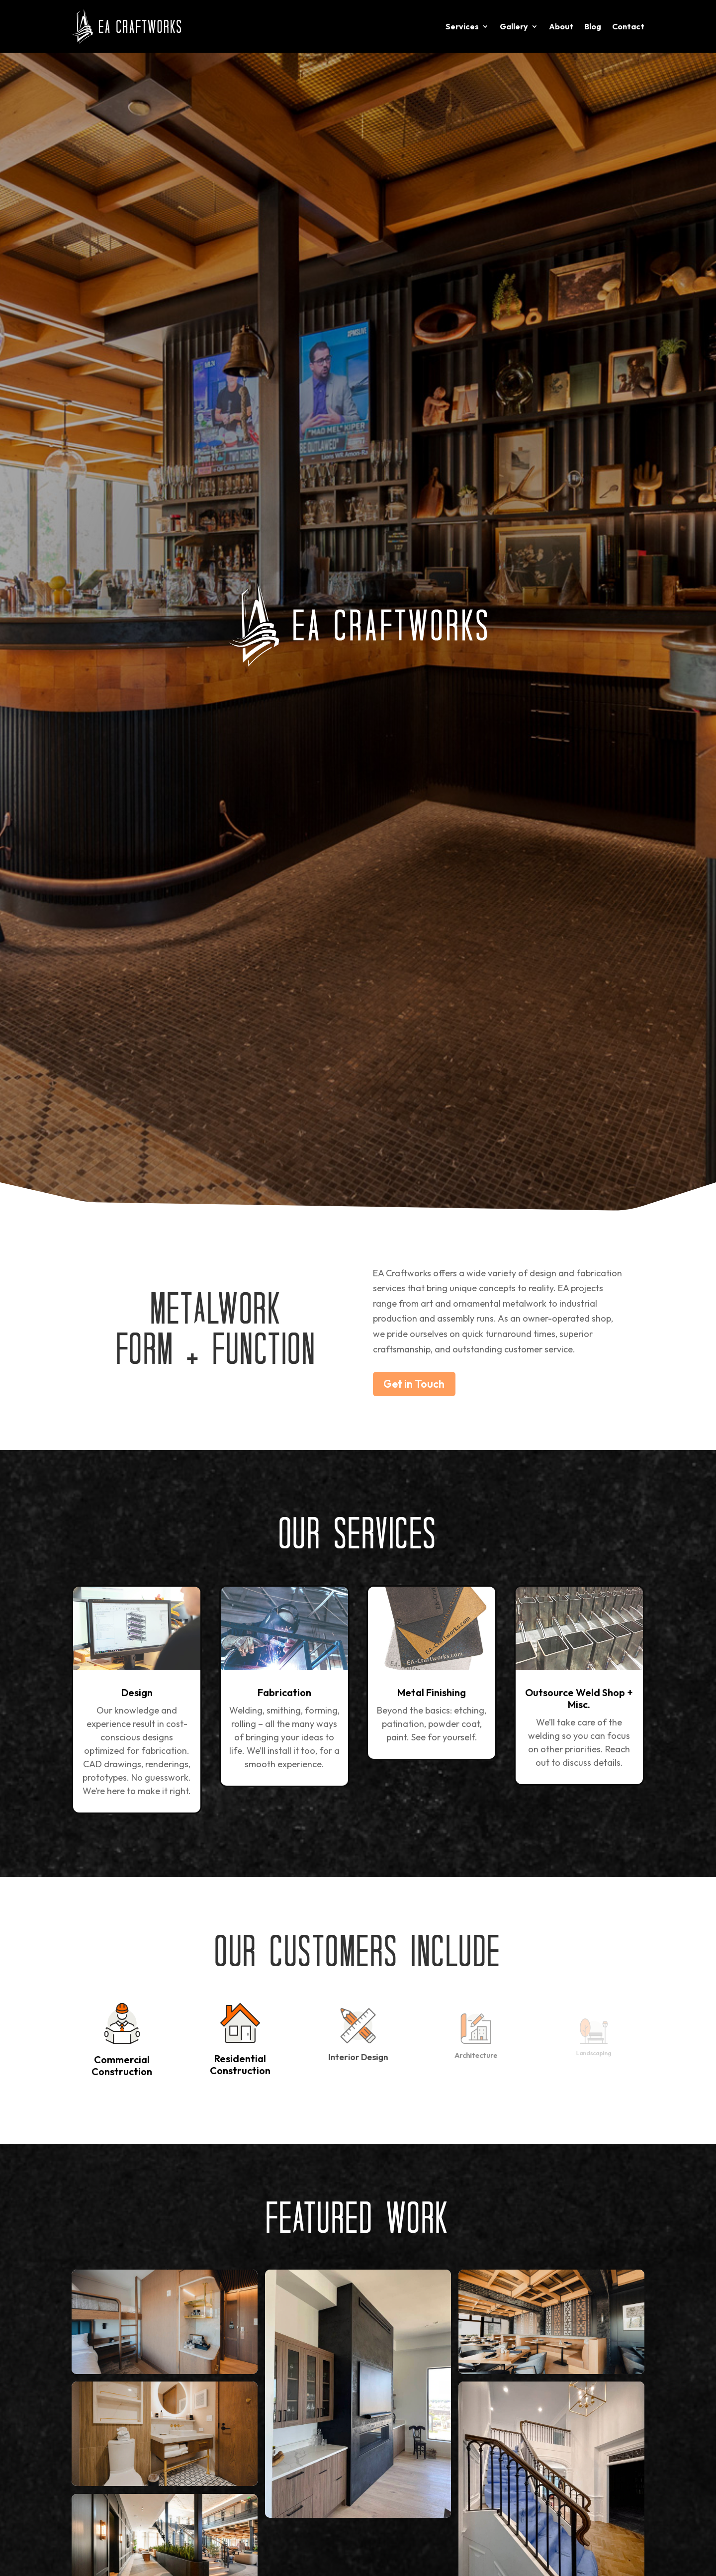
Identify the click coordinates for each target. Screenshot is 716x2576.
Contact (628, 26)
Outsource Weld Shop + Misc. (579, 1698)
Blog (592, 26)
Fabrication (284, 1692)
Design (137, 1692)
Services (462, 26)
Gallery (514, 26)
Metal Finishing (431, 1692)
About (561, 26)
